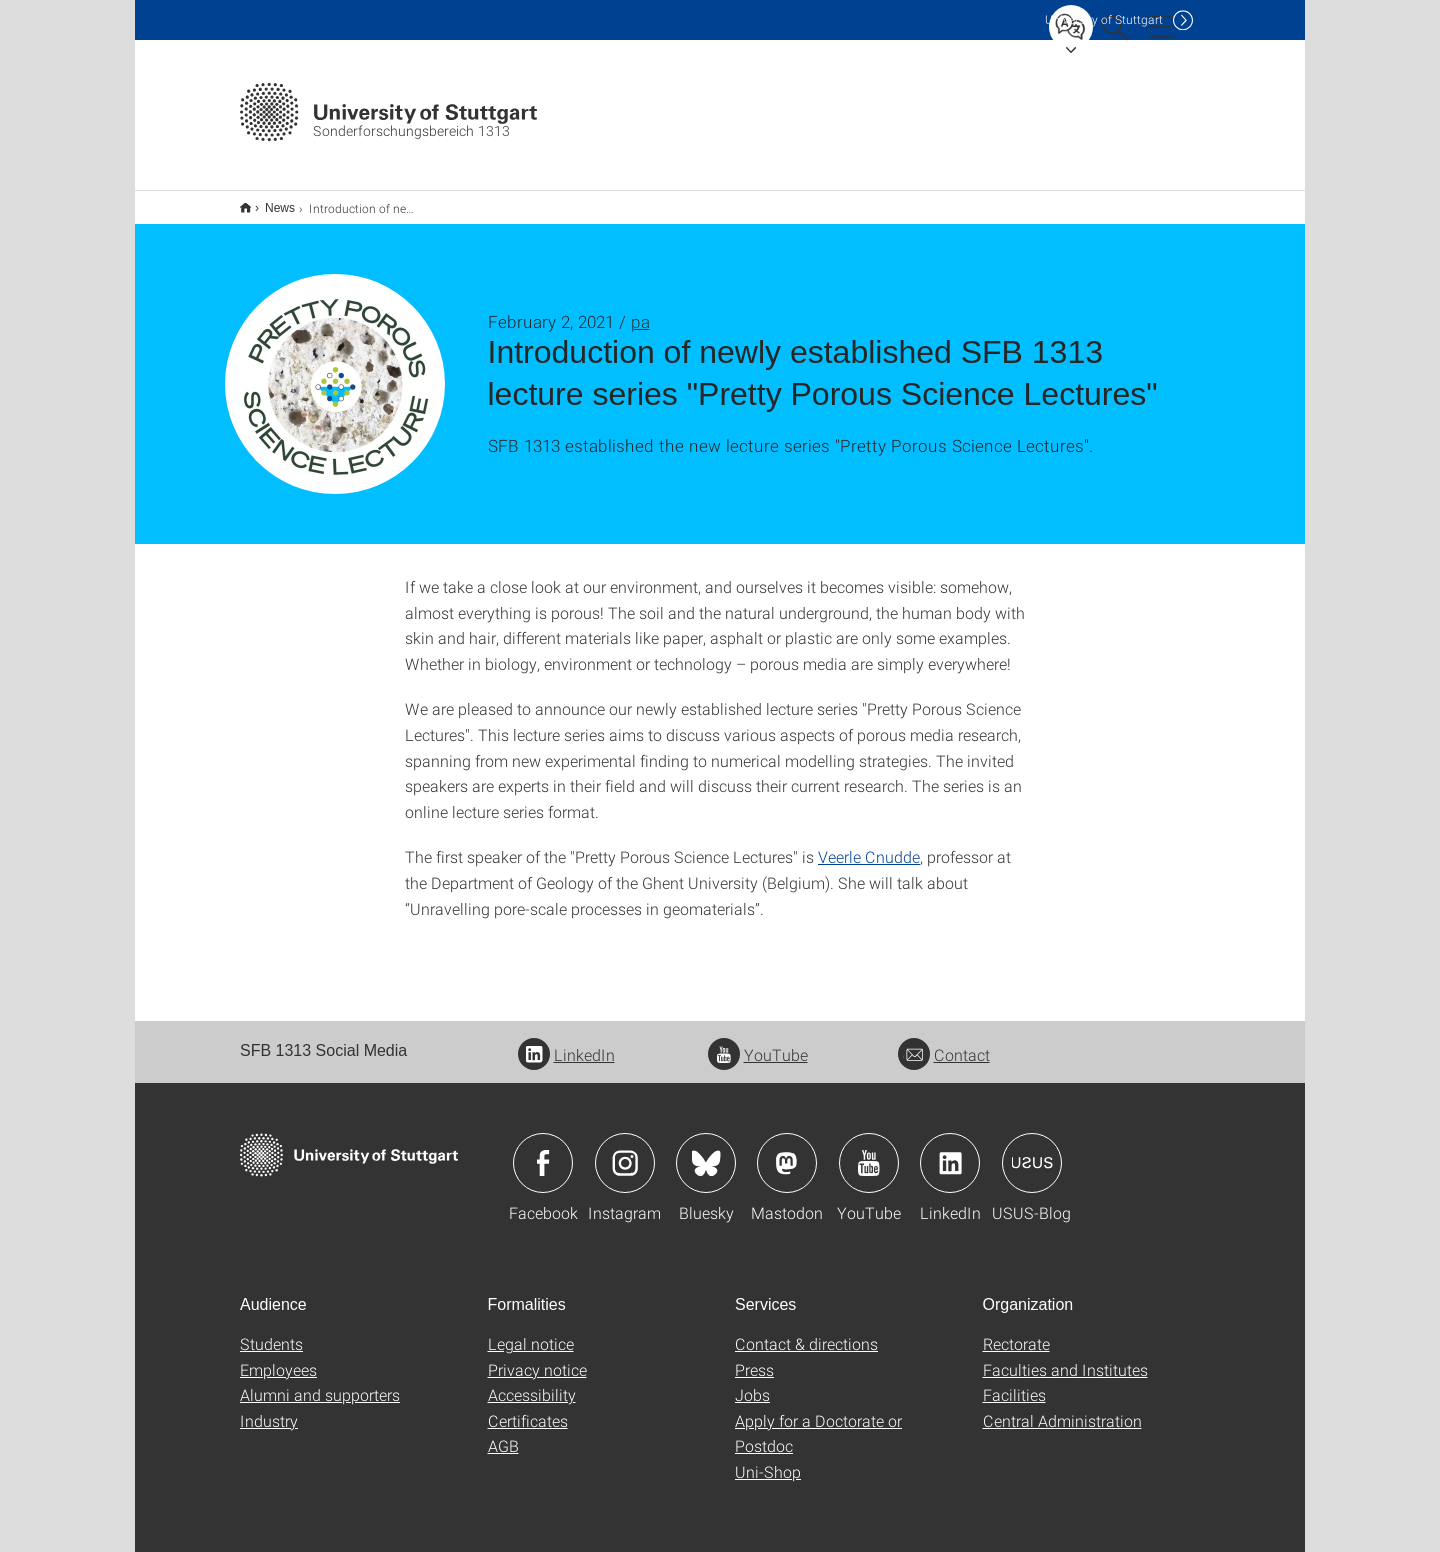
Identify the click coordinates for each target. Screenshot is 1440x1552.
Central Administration (1062, 1407)
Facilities (1014, 1381)
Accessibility (532, 1381)
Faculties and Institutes (1065, 1356)
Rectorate (1016, 1330)
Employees (278, 1356)
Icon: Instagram (625, 1150)
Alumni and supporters (320, 1381)
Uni (1104, 19)
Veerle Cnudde (869, 843)
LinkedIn (566, 1041)
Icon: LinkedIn (950, 1150)
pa (640, 308)
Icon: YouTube (869, 1150)
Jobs (752, 1381)
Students (271, 1330)
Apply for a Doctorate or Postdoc (818, 1420)
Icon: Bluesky (706, 1150)
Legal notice (531, 1330)
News (269, 201)
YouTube (758, 1041)
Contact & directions (806, 1330)
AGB (503, 1432)
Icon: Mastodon (787, 1150)
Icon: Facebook (543, 1150)
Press (754, 1356)
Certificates (528, 1407)
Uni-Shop (768, 1458)
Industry (269, 1407)
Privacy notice (537, 1356)
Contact (944, 1041)
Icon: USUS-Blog (1032, 1150)
